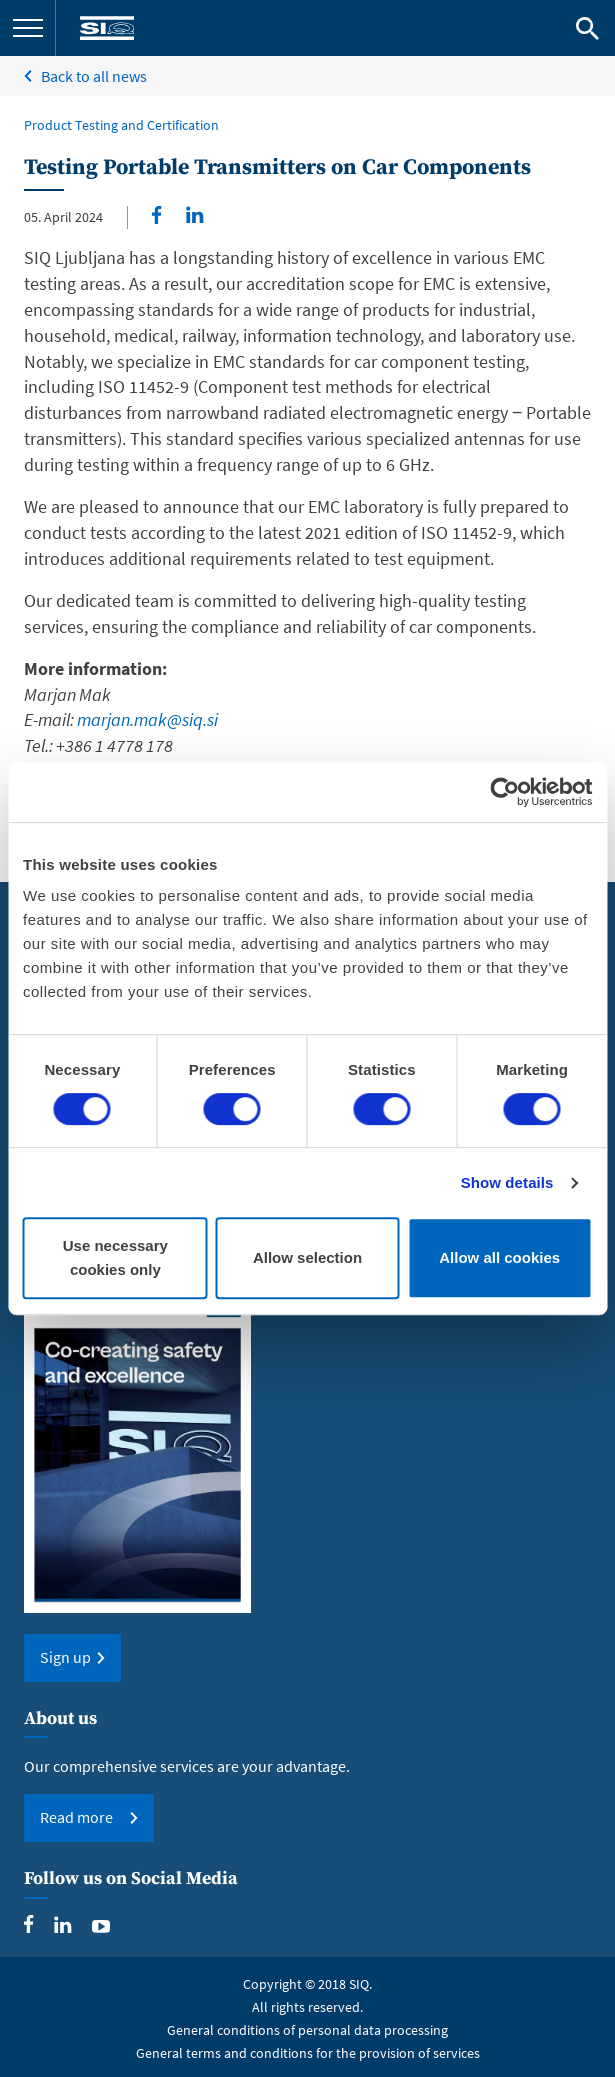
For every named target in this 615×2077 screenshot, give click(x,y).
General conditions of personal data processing (307, 2030)
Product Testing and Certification (121, 125)
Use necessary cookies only (115, 1257)
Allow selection (307, 1257)
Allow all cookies (499, 1257)
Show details (507, 1182)
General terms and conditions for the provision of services (308, 2053)
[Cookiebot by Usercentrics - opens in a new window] (504, 792)
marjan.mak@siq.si (147, 719)
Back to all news (94, 76)
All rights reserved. (307, 2007)
